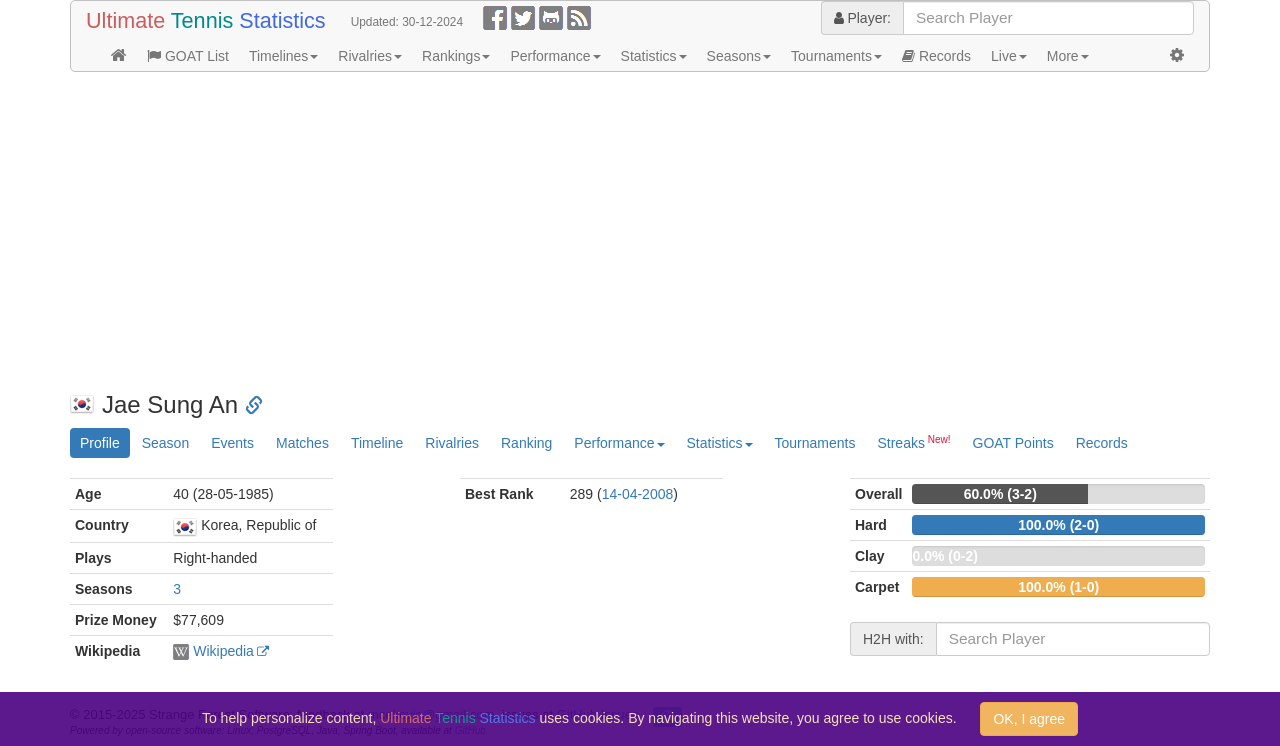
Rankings (456, 56)
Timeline (377, 443)
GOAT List (188, 56)
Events (232, 443)
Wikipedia (223, 651)
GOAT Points (1013, 443)
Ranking (526, 443)
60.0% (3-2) (1000, 494)
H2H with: (893, 639)
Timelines (283, 56)
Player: (862, 18)
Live (1009, 56)
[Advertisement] (640, 232)
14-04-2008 (638, 494)
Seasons (739, 56)
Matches (302, 443)
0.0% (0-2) (944, 556)
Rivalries (370, 56)
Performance (555, 56)
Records (936, 56)
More (1068, 56)
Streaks (913, 442)
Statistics (654, 56)
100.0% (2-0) (1058, 525)
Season (165, 443)
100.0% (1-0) (1058, 587)
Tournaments (836, 56)
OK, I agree (1029, 719)
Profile (100, 443)
